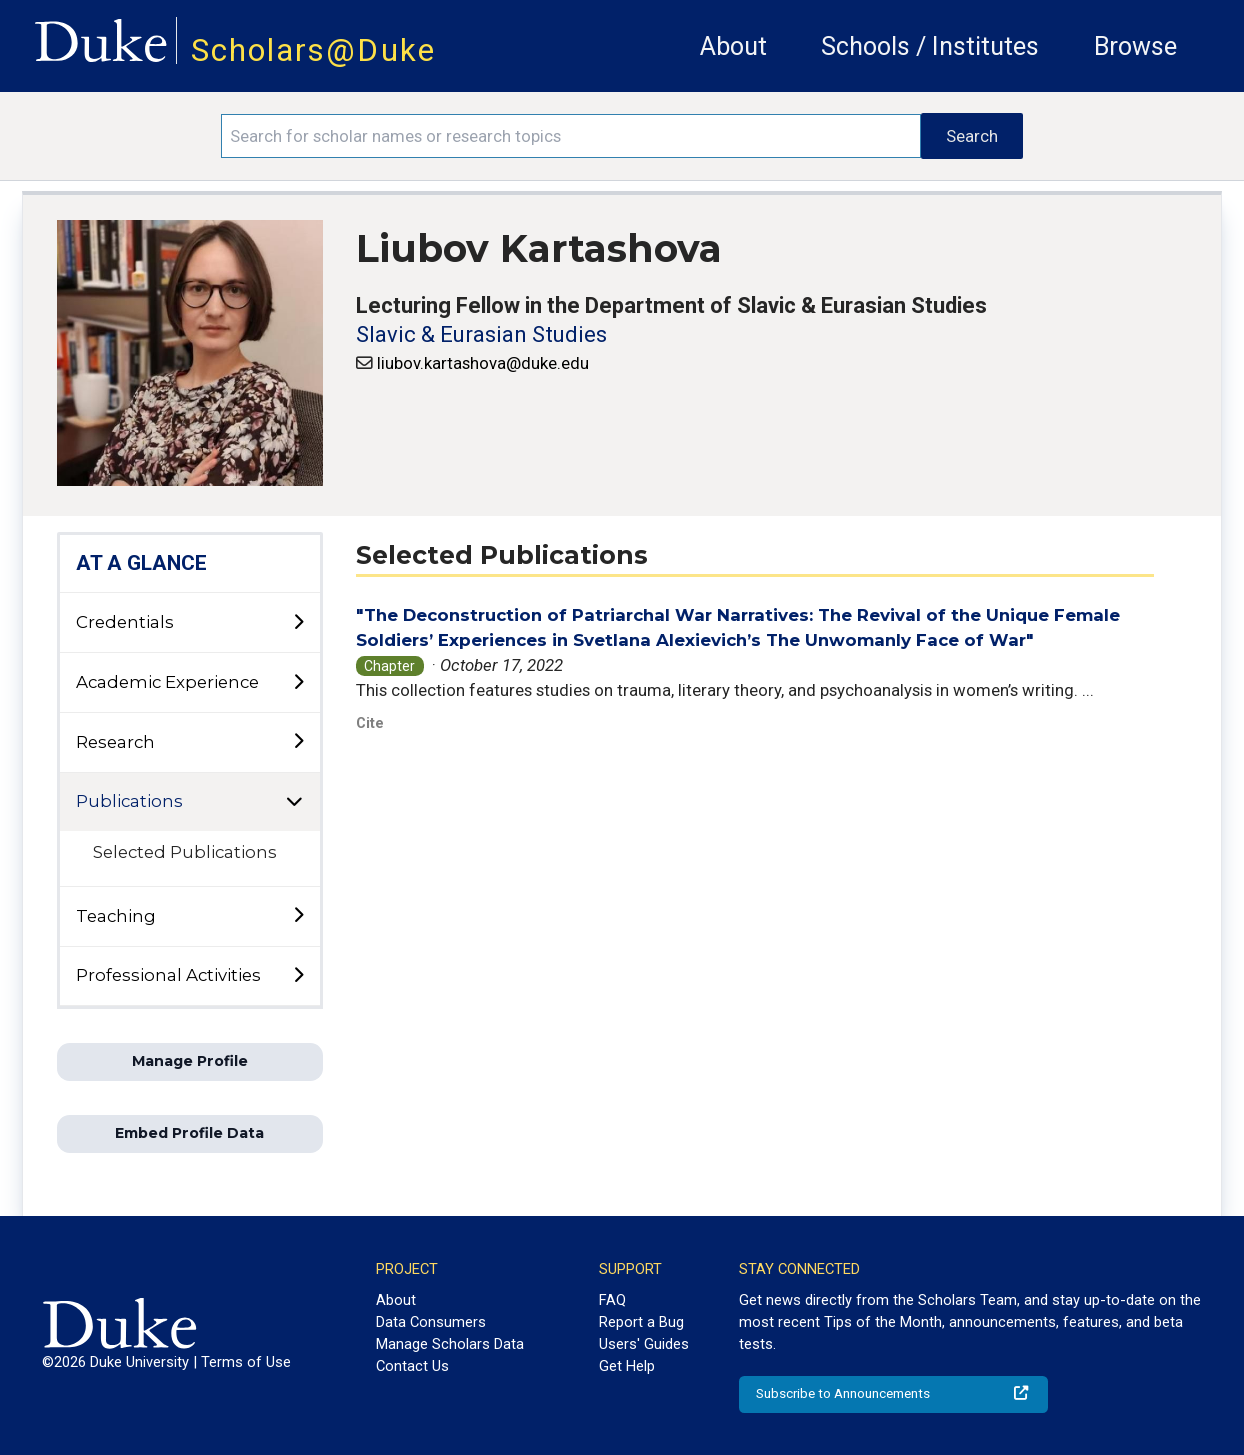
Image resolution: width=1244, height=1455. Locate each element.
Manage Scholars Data (450, 1344)
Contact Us (412, 1366)
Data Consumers (431, 1322)
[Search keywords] (571, 136)
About (733, 46)
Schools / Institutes (930, 46)
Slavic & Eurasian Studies (481, 334)
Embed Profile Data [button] (189, 1133)
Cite (370, 723)
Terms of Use (246, 1362)
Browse (1135, 46)
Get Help (627, 1366)
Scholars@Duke (313, 50)
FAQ (612, 1300)
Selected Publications (185, 852)
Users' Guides (644, 1344)
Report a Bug (641, 1322)
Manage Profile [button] (190, 1061)
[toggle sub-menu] (298, 623)
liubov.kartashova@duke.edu (483, 363)
